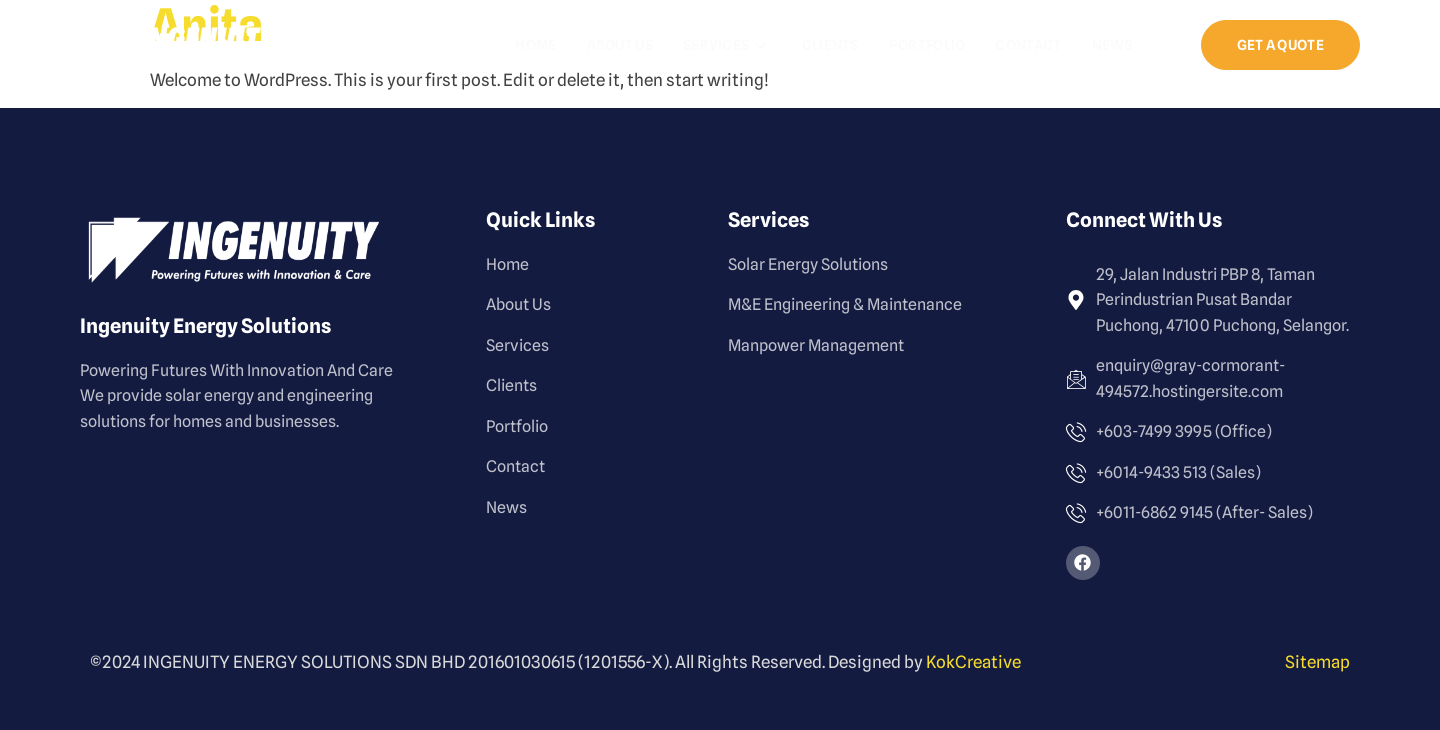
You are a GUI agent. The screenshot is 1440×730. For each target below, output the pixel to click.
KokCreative (973, 662)
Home (535, 45)
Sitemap (1317, 662)
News (1112, 45)
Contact (1028, 45)
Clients (830, 45)
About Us (620, 45)
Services (727, 45)
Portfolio (927, 45)
